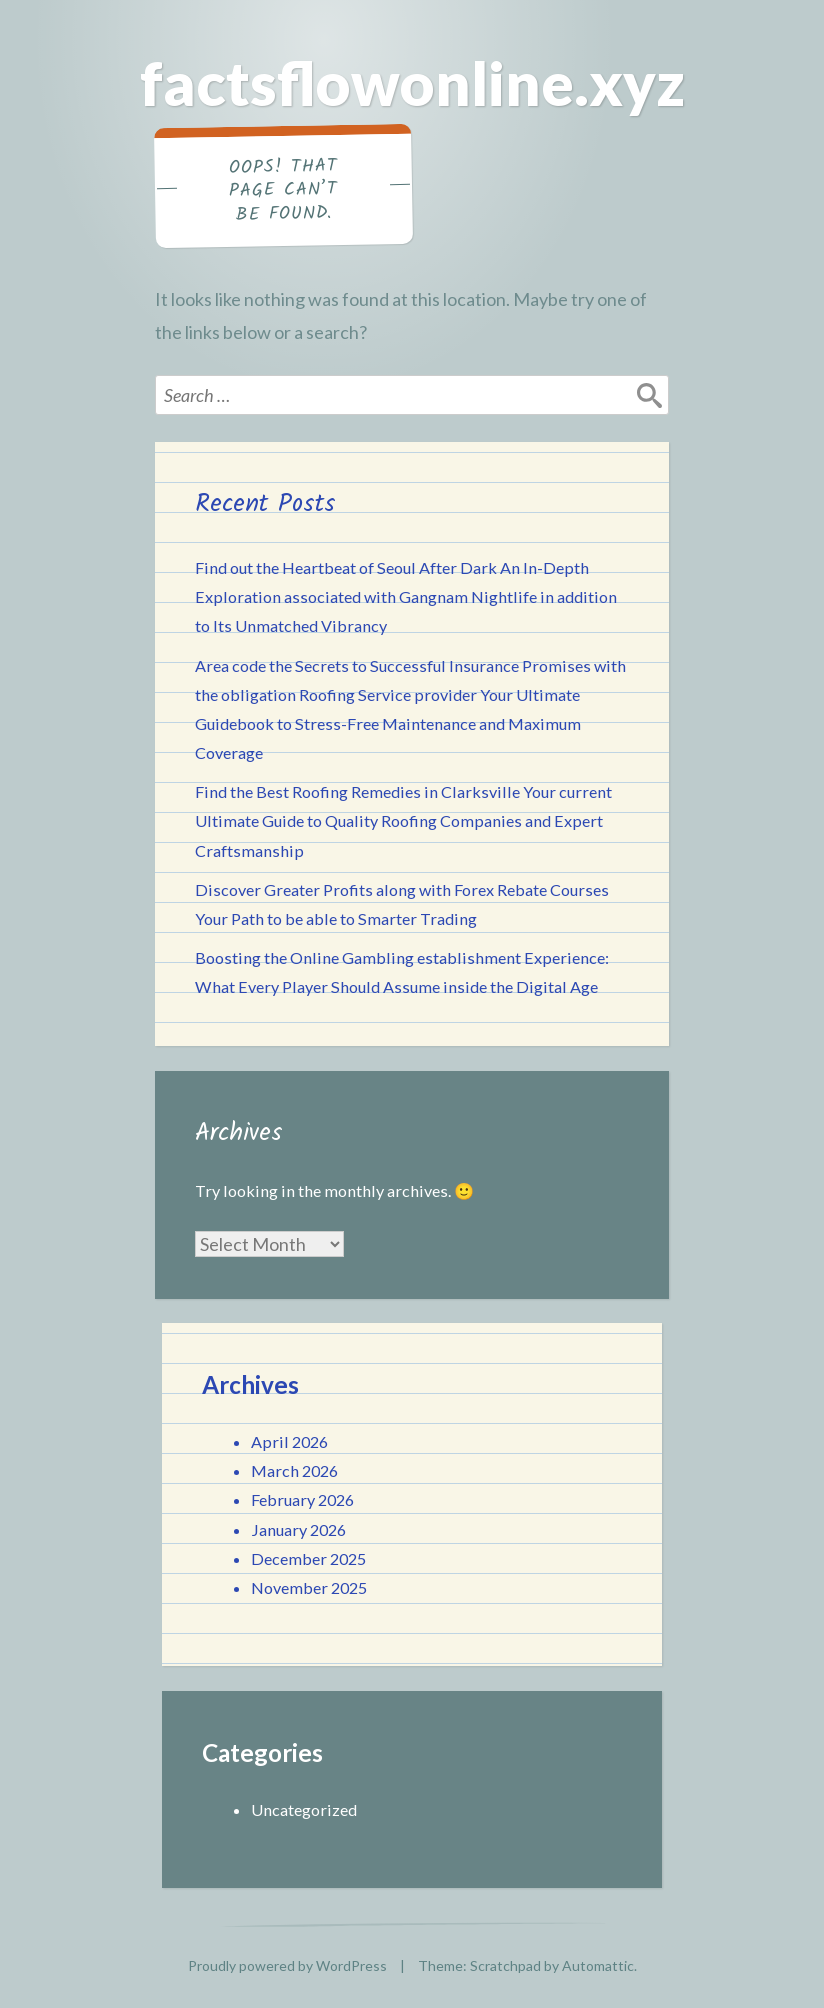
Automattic (598, 1965)
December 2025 (308, 1558)
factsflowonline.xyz (412, 83)
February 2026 (302, 1499)
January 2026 (298, 1529)
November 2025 (309, 1587)
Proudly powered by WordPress (287, 1965)
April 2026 (289, 1441)
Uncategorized (304, 1809)
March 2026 (294, 1470)
